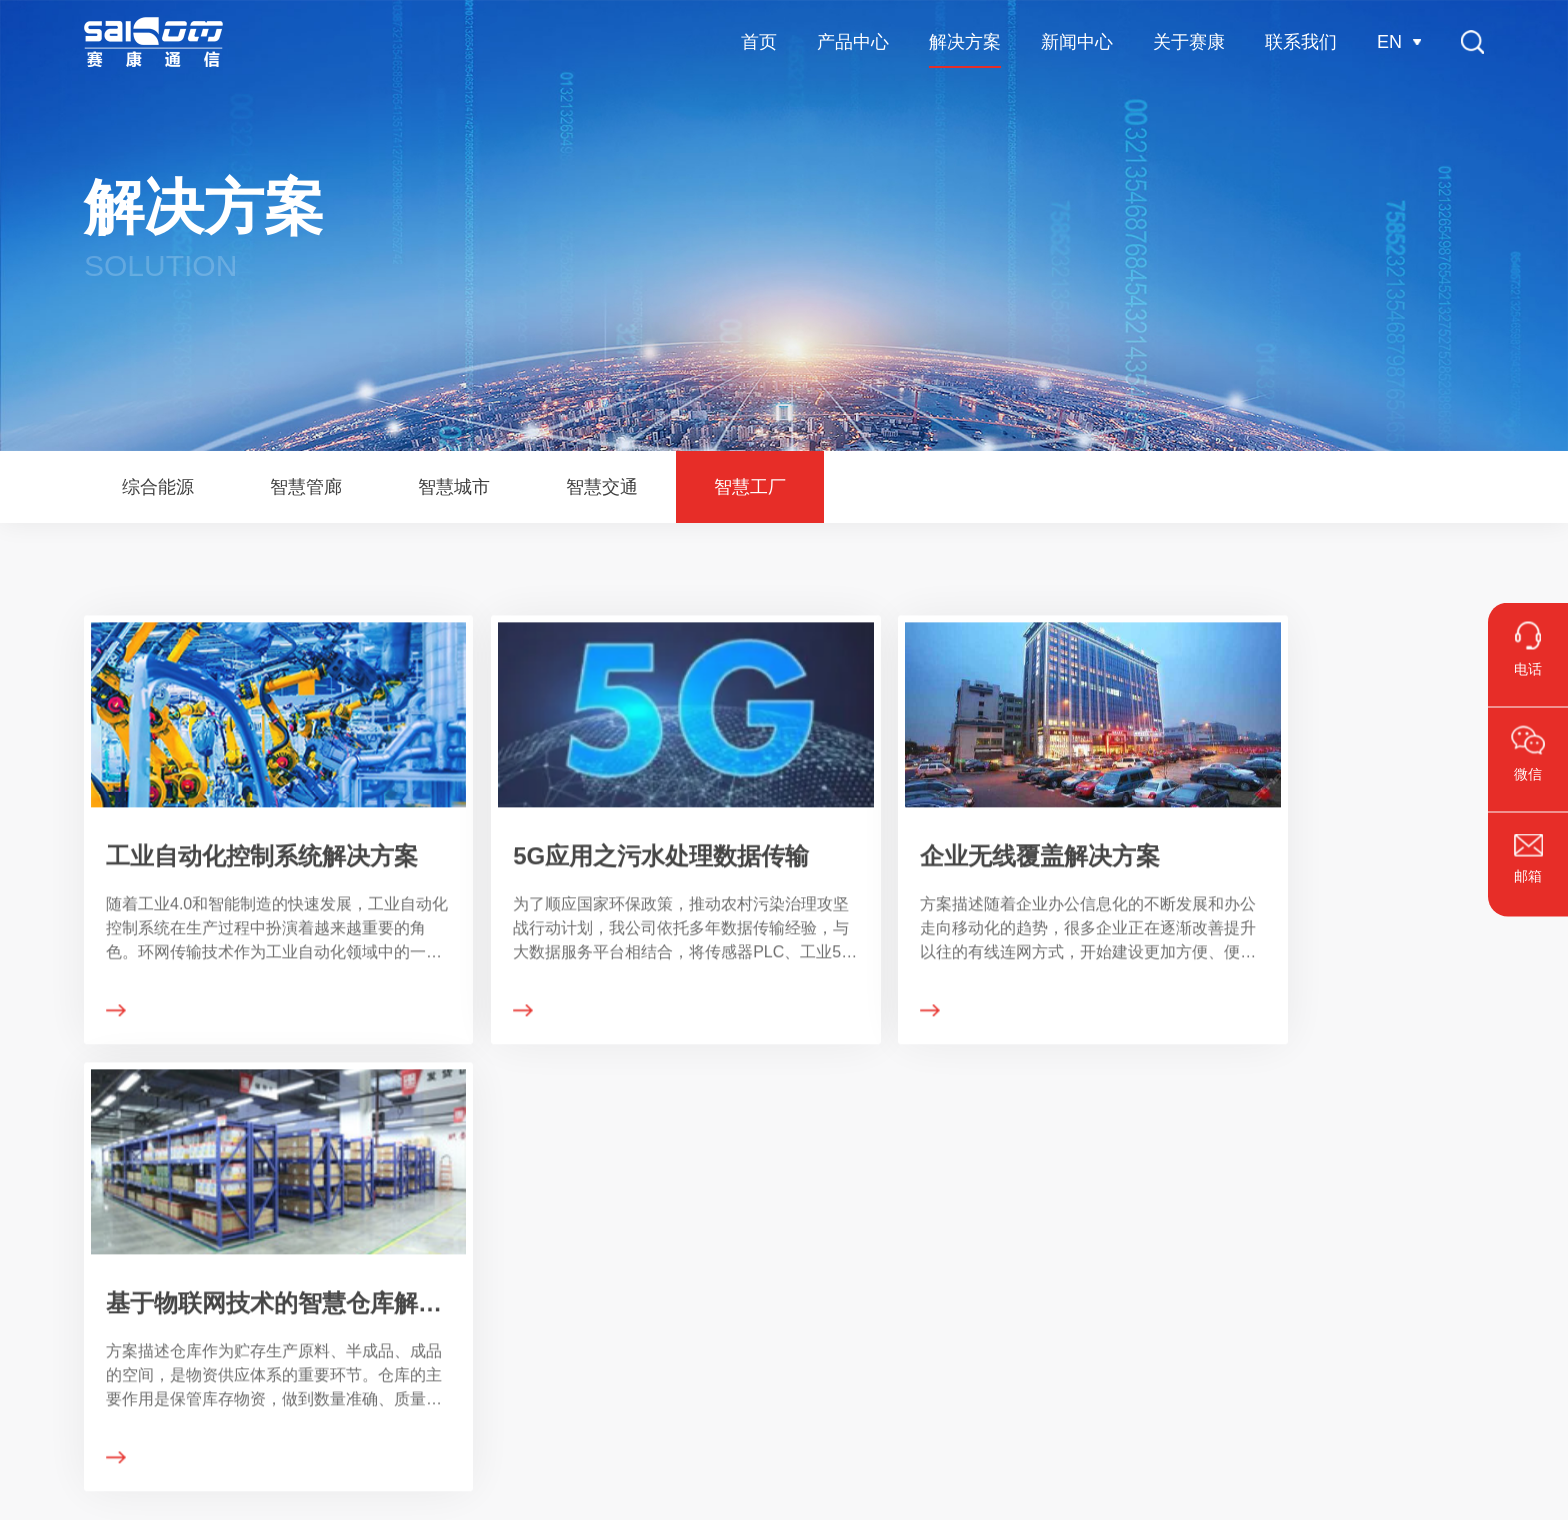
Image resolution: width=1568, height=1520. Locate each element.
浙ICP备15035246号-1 (900, 1490)
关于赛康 (783, 1170)
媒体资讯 (543, 1288)
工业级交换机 (67, 1252)
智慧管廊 (311, 1288)
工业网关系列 (67, 1360)
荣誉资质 (775, 1288)
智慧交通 (311, 1360)
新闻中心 (551, 1170)
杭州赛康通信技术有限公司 (153, 42)
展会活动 (543, 1324)
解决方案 (319, 1170)
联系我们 (1015, 1170)
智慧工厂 (311, 1396)
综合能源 (311, 1252)
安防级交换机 (67, 1288)
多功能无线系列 (74, 1324)
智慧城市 (311, 1324)
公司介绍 (775, 1252)
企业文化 (775, 1324)
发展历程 (775, 1360)
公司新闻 (543, 1252)
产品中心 (61, 1170)
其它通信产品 (67, 1396)
